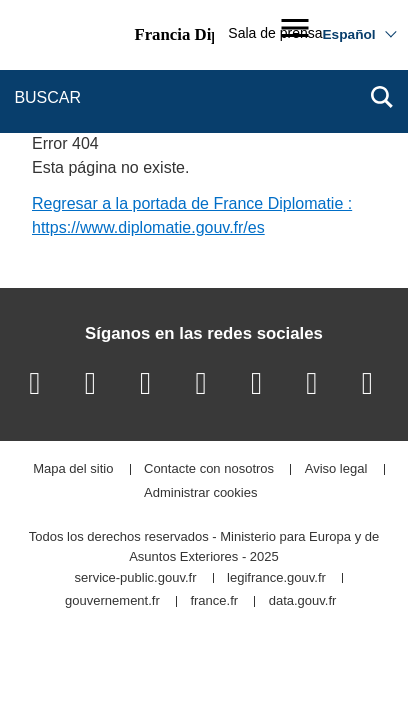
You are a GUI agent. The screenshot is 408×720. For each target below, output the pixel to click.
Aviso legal (336, 469)
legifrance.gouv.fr (276, 578)
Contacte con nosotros (209, 469)
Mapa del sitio (73, 469)
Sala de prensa (275, 33)
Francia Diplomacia (205, 34)
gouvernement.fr (112, 601)
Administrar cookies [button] (200, 493)
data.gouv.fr (303, 601)
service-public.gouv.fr (136, 578)
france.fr (214, 601)
